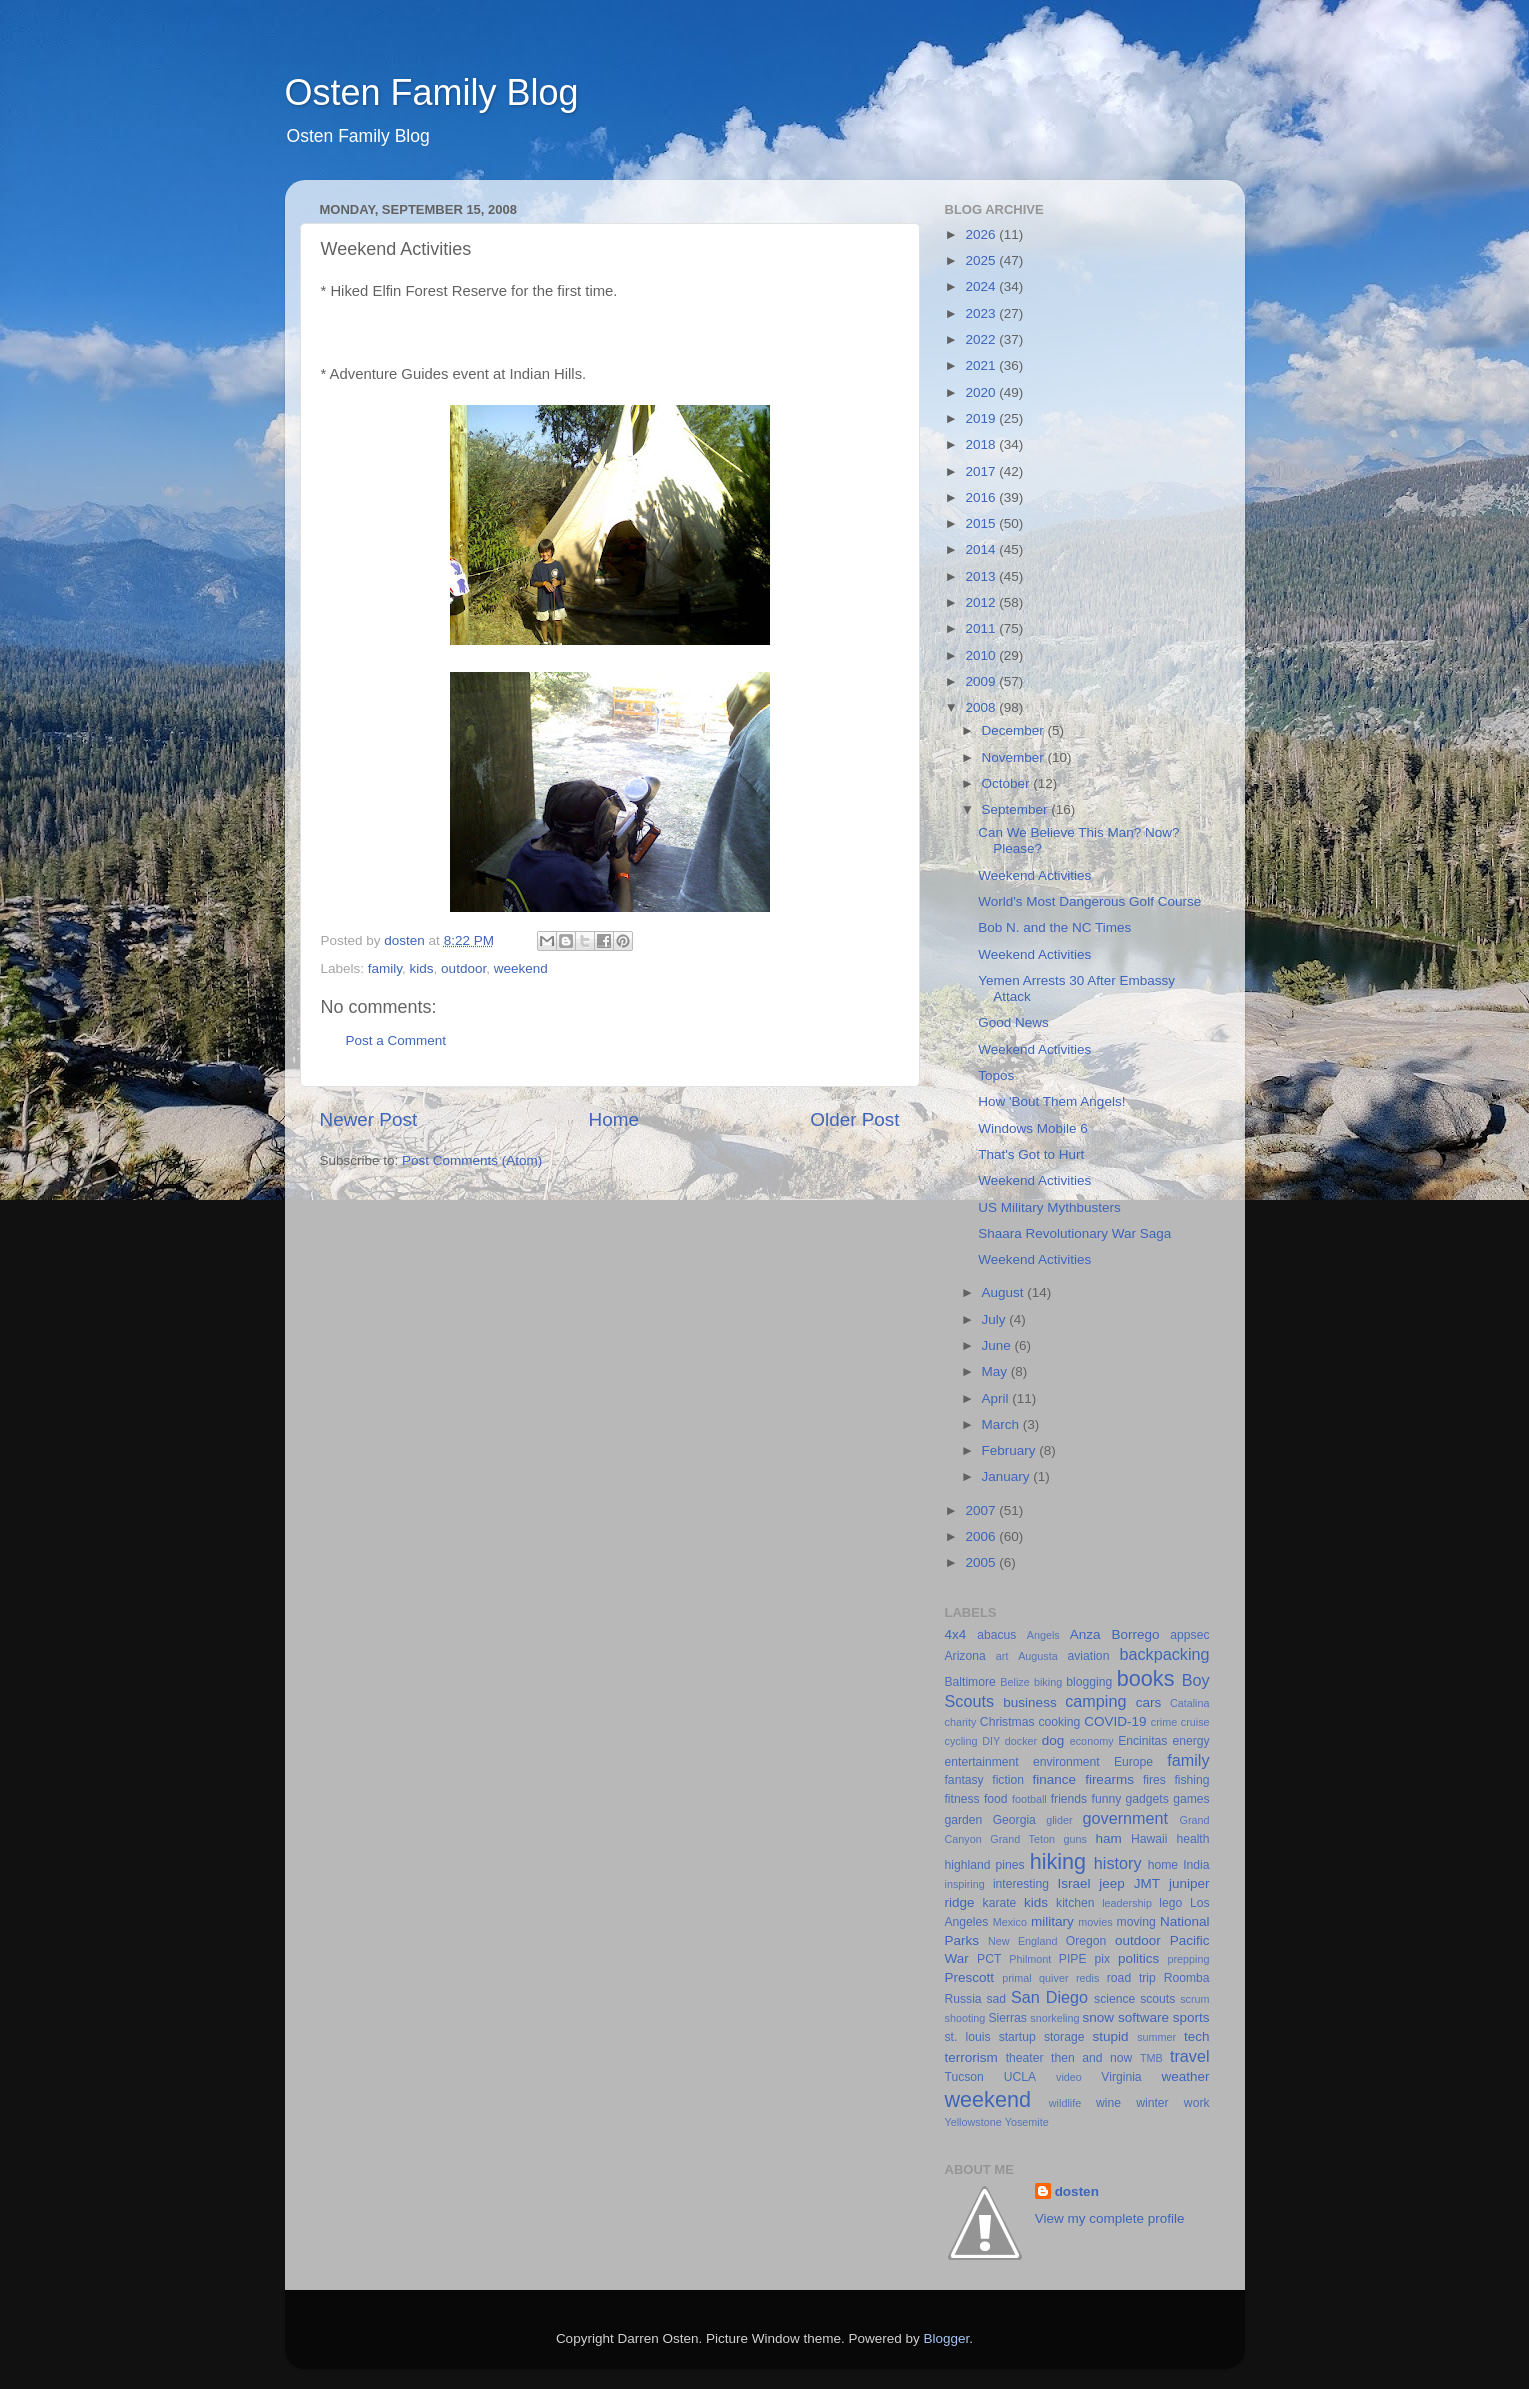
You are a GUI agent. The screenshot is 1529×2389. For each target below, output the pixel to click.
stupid (1111, 2036)
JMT (1147, 1883)
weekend (521, 968)
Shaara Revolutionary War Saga (1074, 1233)
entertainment (982, 1762)
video (1069, 2077)
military (1052, 1921)
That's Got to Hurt (1031, 1154)
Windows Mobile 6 (1033, 1128)
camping (1095, 1701)
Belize (1014, 1682)
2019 (982, 418)
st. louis (968, 2037)
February (1011, 1450)
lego (1170, 1903)
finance (1055, 1779)
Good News (1013, 1022)
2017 (982, 471)
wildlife (1065, 2103)
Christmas (1007, 1722)
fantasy (964, 1780)
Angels (1043, 1635)
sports (1191, 2017)
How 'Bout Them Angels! (1051, 1101)
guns (1075, 1839)
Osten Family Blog (432, 92)
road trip (1131, 1978)
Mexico (1010, 1922)
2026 (982, 234)
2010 (982, 655)
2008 (982, 707)
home (1163, 1865)
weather (1185, 2076)
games (1191, 1799)
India (1196, 1865)
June (998, 1345)
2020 (982, 392)
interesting (1021, 1884)
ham (1109, 1838)
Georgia (1014, 1820)
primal (1016, 1978)
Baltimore (970, 1682)
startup (1017, 2037)
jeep (1112, 1883)
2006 (982, 1536)
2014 (982, 549)
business (1029, 1702)
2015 (982, 523)
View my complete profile (1110, 2218)
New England (1022, 1941)
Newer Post (369, 1119)
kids (422, 968)
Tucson (964, 2077)
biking (1048, 1682)
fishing (1191, 1780)
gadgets (1147, 1799)
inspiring (965, 1884)
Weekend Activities (1034, 875)
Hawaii (1149, 1839)
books (1146, 1678)
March (1002, 1424)
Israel (1073, 1883)
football (1029, 1799)
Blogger (947, 2338)
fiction (1008, 1780)
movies (1095, 1922)
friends (1069, 1799)
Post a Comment (396, 1040)
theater (1025, 2058)
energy (1190, 1741)
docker (1021, 1741)
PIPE (1073, 1959)
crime (1164, 1722)
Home (614, 1119)
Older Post (854, 1119)
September (1017, 809)
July (996, 1319)
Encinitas (1142, 1741)
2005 (982, 1562)
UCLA (1020, 2077)
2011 (982, 628)
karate (1000, 1903)
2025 (982, 260)
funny (1107, 1799)
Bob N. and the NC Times (1054, 927)
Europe (1133, 1762)
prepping (1188, 1959)
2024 (982, 286)
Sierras (1007, 2018)
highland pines (985, 1865)
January (1008, 1476)
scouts (1157, 1999)
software (1143, 2017)
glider (1059, 1820)
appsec (1189, 1635)
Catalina (1190, 1703)
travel (1190, 2056)
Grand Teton (1022, 1839)
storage (1064, 2037)
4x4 (956, 1634)
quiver (1053, 1978)
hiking (1058, 1861)
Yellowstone (973, 2122)
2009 (982, 681)
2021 (982, 365)
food (996, 1799)
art (1002, 1656)
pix (1102, 1959)
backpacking (1165, 1654)
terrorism (971, 2057)
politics (1138, 1958)
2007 (982, 1510)
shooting (965, 2018)
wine (1108, 2103)
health (1192, 1839)
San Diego (1049, 1997)
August (1005, 1292)
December (1015, 730)
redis (1087, 1978)
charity (961, 1722)
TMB (1151, 2058)
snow (1099, 2017)
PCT (989, 1959)
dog (1053, 1740)
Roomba (1187, 1978)
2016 (982, 497)
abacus (996, 1635)
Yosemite (1027, 2122)
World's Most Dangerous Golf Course (1089, 901)
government (1125, 1818)
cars (1149, 1702)
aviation (1089, 1656)
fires (1154, 1780)
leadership (1127, 1903)
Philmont (1030, 1959)
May (996, 1371)
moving (1136, 1922)
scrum (1194, 1999)
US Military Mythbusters (1049, 1207)
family (385, 968)
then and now (1091, 2058)
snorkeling (1054, 2018)
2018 (982, 444)
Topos (996, 1075)
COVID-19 (1115, 1721)
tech (1197, 2036)
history (1118, 1863)
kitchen (1075, 1903)
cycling (961, 1741)
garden (964, 1820)
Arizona (965, 1656)
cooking (1059, 1722)
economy (1092, 1741)
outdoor (463, 968)
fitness (962, 1799)
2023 (982, 313)
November (1015, 757)
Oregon (1086, 1941)
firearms (1109, 1779)
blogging (1089, 1682)
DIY (991, 1741)
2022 (982, 339)
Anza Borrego (1115, 1634)
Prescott (970, 1977)
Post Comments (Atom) (472, 1160)
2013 (982, 576)
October (1008, 783)
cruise (1195, 1722)
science (1114, 1999)
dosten (1077, 2191)
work (1197, 2103)
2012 (982, 602)
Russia (963, 1999)
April (997, 1398)
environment (1066, 1762)
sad (997, 1999)
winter (1152, 2103)
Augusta (1038, 1656)
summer (1156, 2037)
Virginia (1121, 2077)
